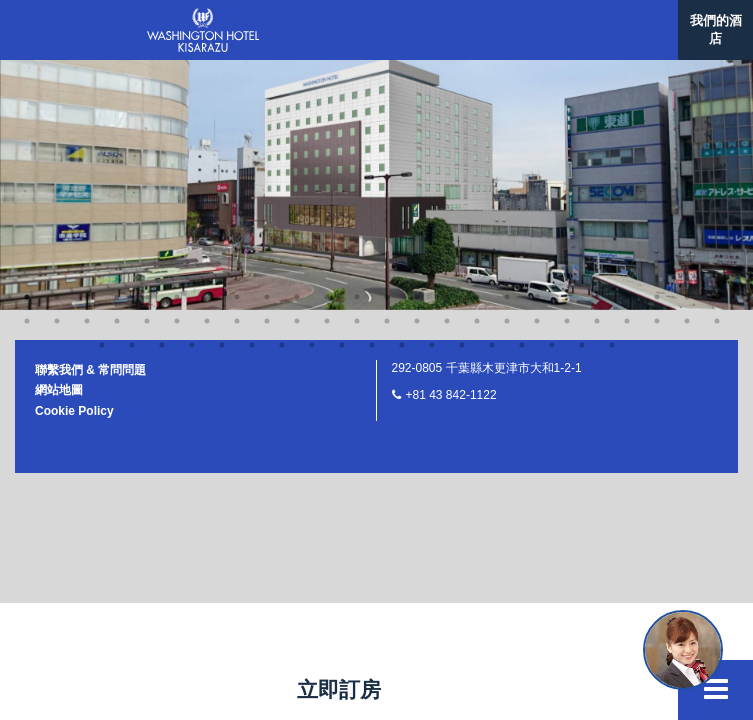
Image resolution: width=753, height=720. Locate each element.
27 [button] (27, 72)
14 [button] (387, 48)
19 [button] (537, 48)
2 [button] (27, 48)
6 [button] (147, 48)
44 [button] (537, 72)
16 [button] (447, 48)
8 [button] (207, 48)
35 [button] (267, 72)
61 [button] (402, 96)
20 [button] (567, 48)
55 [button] (222, 96)
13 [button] (357, 48)
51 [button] (102, 96)
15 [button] (417, 48)
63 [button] (462, 96)
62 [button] (432, 96)
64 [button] (492, 96)
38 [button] (357, 72)
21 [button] (597, 48)
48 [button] (657, 72)
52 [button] (132, 96)
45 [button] (567, 72)
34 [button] (237, 72)
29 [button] (87, 72)
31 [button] (147, 72)
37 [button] (327, 72)
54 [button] (192, 96)
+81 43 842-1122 (451, 146)
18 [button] (507, 48)
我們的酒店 (716, 29)
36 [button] (297, 72)
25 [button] (717, 48)
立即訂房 (339, 689)
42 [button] (477, 72)
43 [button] (507, 72)
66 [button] (552, 96)
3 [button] (57, 48)
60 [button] (372, 96)
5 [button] (117, 48)
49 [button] (687, 72)
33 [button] (207, 72)
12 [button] (327, 48)
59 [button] (342, 96)
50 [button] (717, 72)
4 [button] (87, 48)
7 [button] (177, 48)
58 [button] (312, 96)
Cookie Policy (74, 162)
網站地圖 (59, 141)
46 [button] (597, 72)
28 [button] (57, 72)
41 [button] (447, 72)
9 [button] (237, 48)
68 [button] (612, 96)
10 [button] (267, 48)
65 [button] (522, 96)
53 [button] (162, 96)
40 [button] (417, 72)
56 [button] (252, 96)
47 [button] (627, 72)
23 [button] (657, 48)
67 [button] (582, 96)
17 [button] (477, 48)
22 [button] (627, 48)
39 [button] (387, 72)
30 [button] (117, 72)
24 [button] (687, 48)
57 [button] (282, 96)
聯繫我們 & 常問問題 (90, 121)
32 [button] (177, 72)
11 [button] (297, 48)
